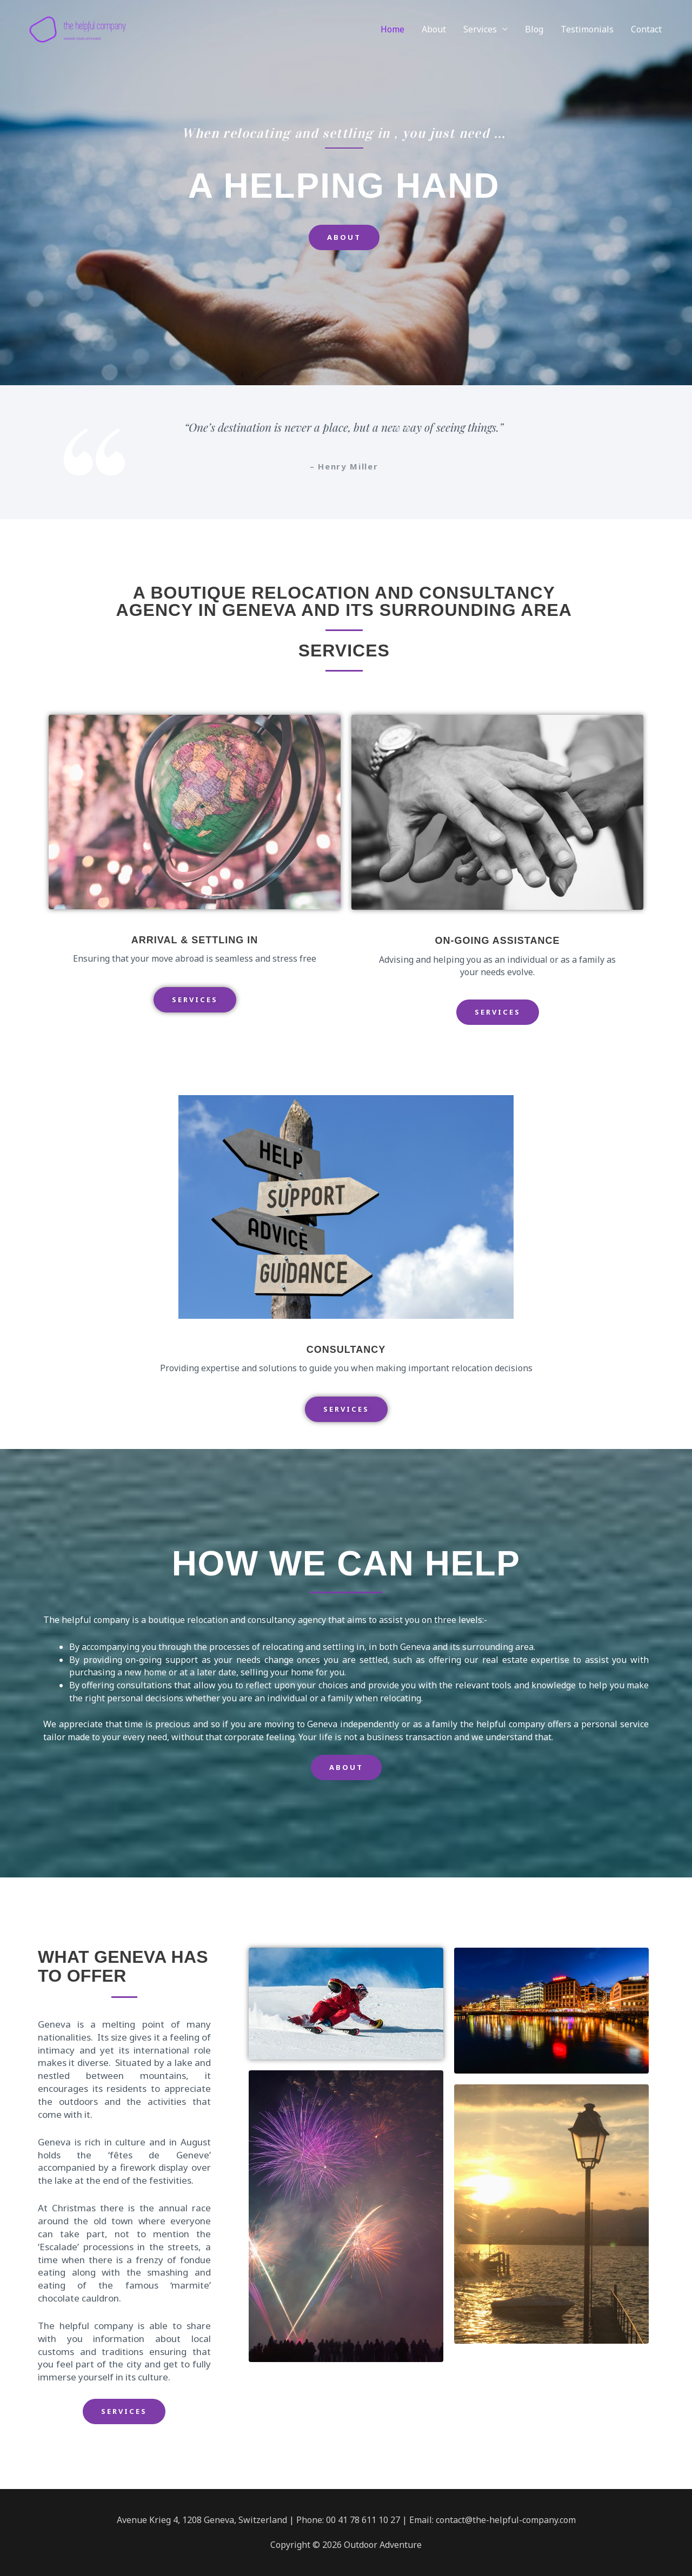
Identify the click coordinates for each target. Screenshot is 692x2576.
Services (480, 35)
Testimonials (587, 35)
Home (392, 35)
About (434, 35)
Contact (646, 35)
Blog (534, 35)
